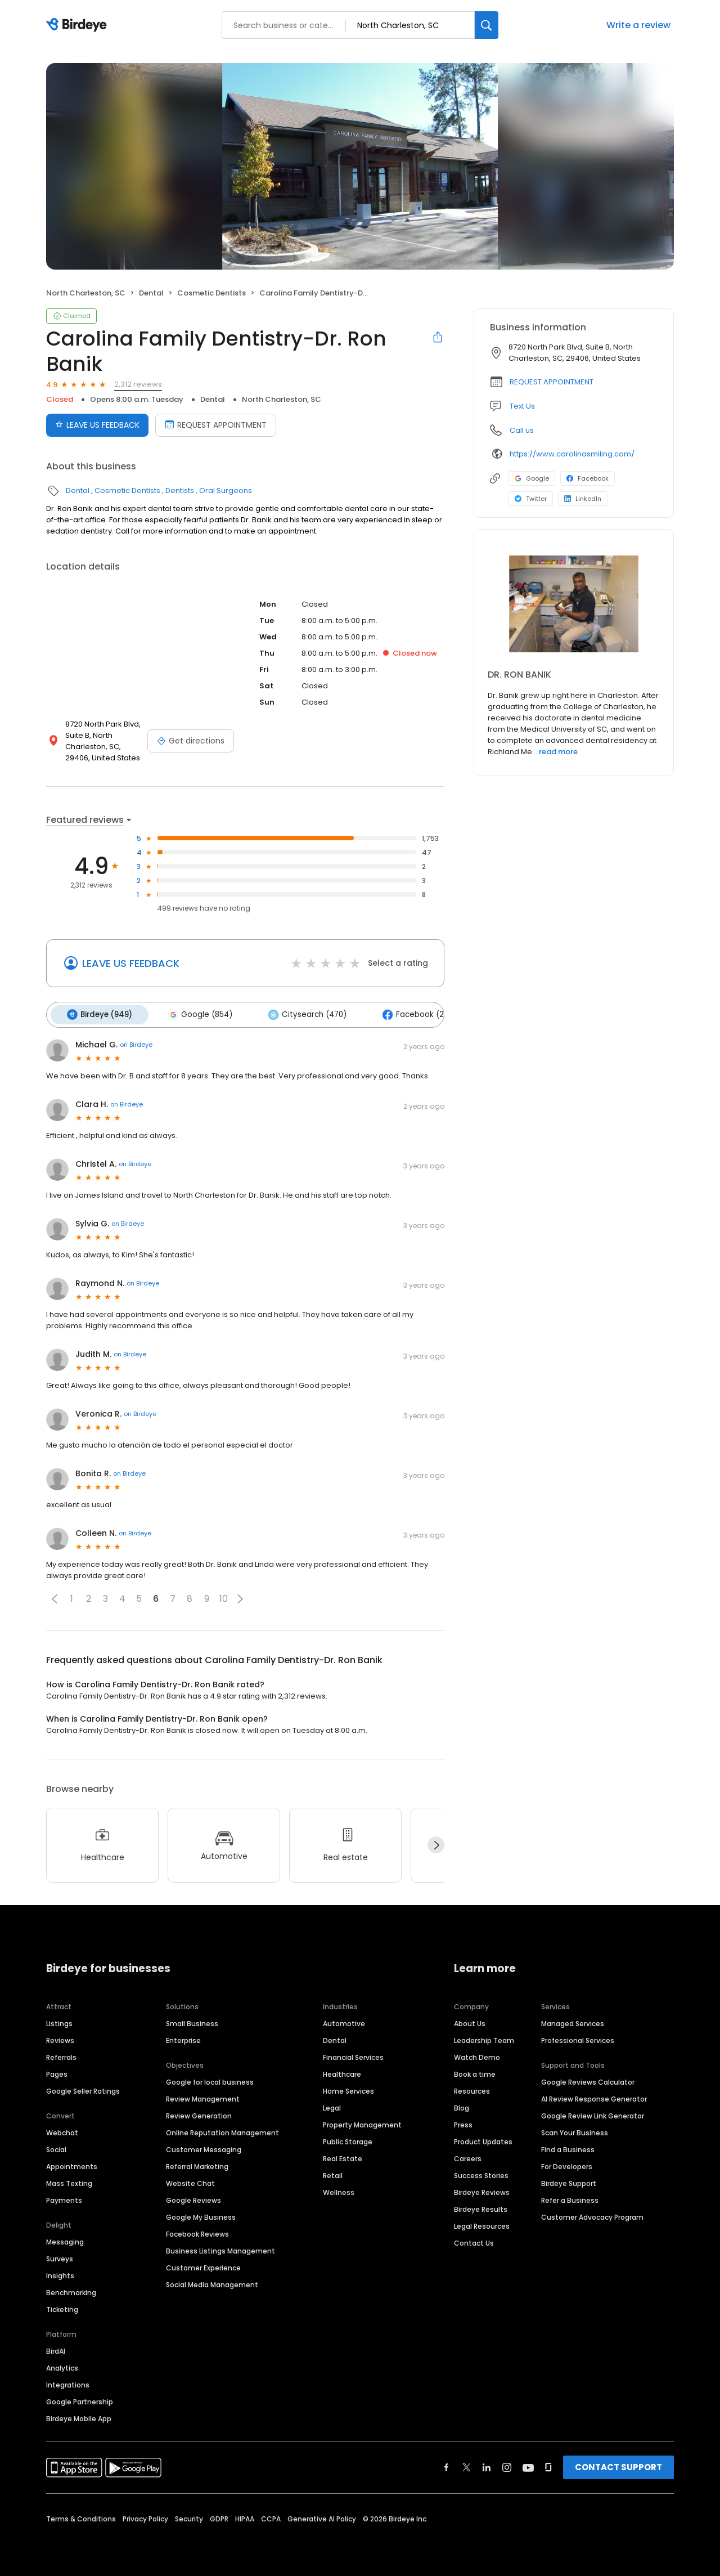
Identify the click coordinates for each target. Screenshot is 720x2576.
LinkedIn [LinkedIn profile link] (582, 498)
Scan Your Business (574, 2130)
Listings (59, 2021)
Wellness (338, 2190)
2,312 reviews (138, 384)
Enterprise (183, 2038)
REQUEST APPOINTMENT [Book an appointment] (216, 425)
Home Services (348, 2089)
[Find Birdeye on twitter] (466, 2465)
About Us (469, 2021)
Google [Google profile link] (532, 478)
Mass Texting (69, 2181)
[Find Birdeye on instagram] (506, 2465)
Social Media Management (212, 2282)
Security (189, 2516)
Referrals (61, 2055)
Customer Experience (203, 2265)
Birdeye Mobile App (78, 2416)
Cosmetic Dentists (211, 293)
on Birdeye (136, 1042)
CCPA (271, 2516)
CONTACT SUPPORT (618, 2465)
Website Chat (190, 2181)
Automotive (344, 2021)
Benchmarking (71, 2290)
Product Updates (483, 2139)
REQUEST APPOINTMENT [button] (551, 382)
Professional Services (577, 2038)
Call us (522, 430)
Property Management (362, 2122)
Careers (468, 2156)
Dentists (179, 490)
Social (56, 2147)
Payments (64, 2198)
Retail (333, 2173)
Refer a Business (569, 2198)
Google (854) (195, 1013)
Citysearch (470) (299, 1013)
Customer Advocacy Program (592, 2215)
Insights (60, 2273)
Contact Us (474, 2241)
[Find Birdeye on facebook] (446, 2465)
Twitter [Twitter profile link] (531, 498)
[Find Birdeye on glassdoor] (548, 2465)
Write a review (638, 25)
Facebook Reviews (197, 2232)
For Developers (566, 2164)
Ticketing (62, 2307)
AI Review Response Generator (594, 2097)
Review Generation (199, 2113)
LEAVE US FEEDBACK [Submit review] (97, 425)
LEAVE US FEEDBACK (130, 963)
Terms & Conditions (81, 2516)
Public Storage (347, 2139)
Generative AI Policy (321, 2516)
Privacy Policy (145, 2516)
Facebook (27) (405, 1013)
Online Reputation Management (222, 2130)
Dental (151, 293)
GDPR (219, 2516)
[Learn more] (574, 604)
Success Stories (481, 2173)
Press (463, 2122)
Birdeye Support (568, 2181)
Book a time (475, 2072)
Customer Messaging (203, 2147)
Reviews (60, 2038)
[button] (54, 1597)
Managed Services (572, 2021)
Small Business (192, 2021)
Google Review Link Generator (592, 2113)
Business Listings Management (220, 2249)
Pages (57, 2072)
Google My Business (201, 2215)
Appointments (71, 2164)
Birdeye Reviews (482, 2190)
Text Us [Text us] (522, 406)
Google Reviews (193, 2198)
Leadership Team (484, 2038)
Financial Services (353, 2055)
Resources (472, 2089)
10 (223, 1597)
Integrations (67, 2382)
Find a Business (568, 2147)
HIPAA (244, 2516)
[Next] (436, 1843)
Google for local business (210, 2080)
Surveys (59, 2256)
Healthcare (342, 2072)
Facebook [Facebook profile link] (587, 478)
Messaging (65, 2240)
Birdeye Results (480, 2207)
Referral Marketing (197, 2164)
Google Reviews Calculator (587, 2080)
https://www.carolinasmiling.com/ (572, 454)
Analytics (62, 2366)
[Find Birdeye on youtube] (528, 2465)
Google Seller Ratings (83, 2089)
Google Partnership (79, 2399)
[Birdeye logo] (78, 25)
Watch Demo (477, 2055)
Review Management (203, 2097)
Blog (461, 2106)
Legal (332, 2106)
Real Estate (342, 2156)
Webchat (62, 2130)
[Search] (486, 25)
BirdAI (55, 2349)
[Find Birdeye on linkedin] (486, 2465)
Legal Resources (482, 2224)
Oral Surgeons (225, 490)
